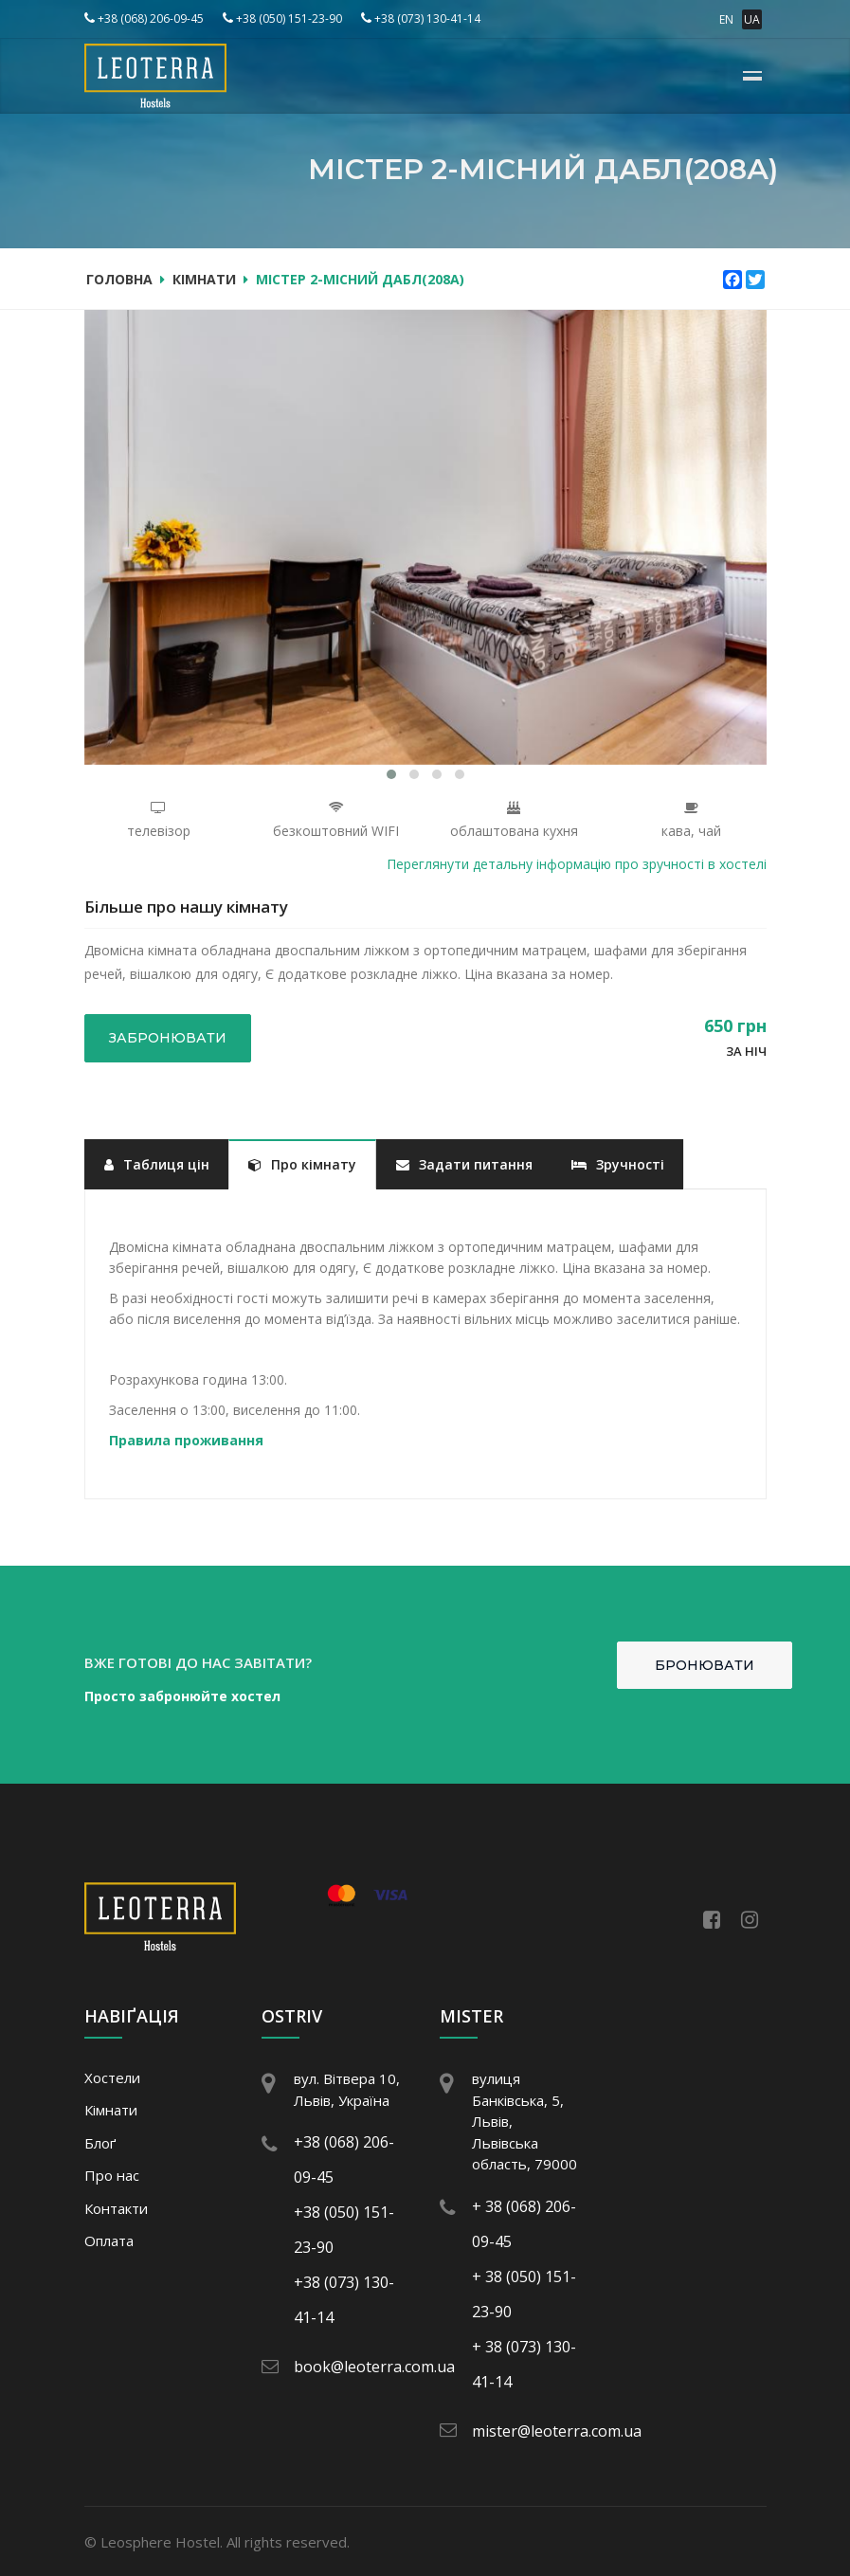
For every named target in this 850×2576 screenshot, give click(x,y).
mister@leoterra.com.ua (540, 2431)
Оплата (109, 2240)
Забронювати (167, 1037)
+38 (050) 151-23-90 (282, 18)
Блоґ (100, 2142)
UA (752, 19)
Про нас (111, 2175)
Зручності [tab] (617, 1164)
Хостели (112, 2077)
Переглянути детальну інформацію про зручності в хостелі (577, 864)
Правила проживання (186, 1440)
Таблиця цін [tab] (156, 1164)
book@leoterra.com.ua (358, 2366)
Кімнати (204, 279)
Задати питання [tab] (464, 1164)
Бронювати (704, 1665)
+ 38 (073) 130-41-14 (524, 2364)
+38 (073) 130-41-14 (420, 18)
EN (726, 19)
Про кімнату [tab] (302, 1164)
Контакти (116, 2208)
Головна (119, 279)
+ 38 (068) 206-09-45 (524, 2224)
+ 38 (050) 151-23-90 (524, 2294)
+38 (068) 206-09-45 (144, 18)
